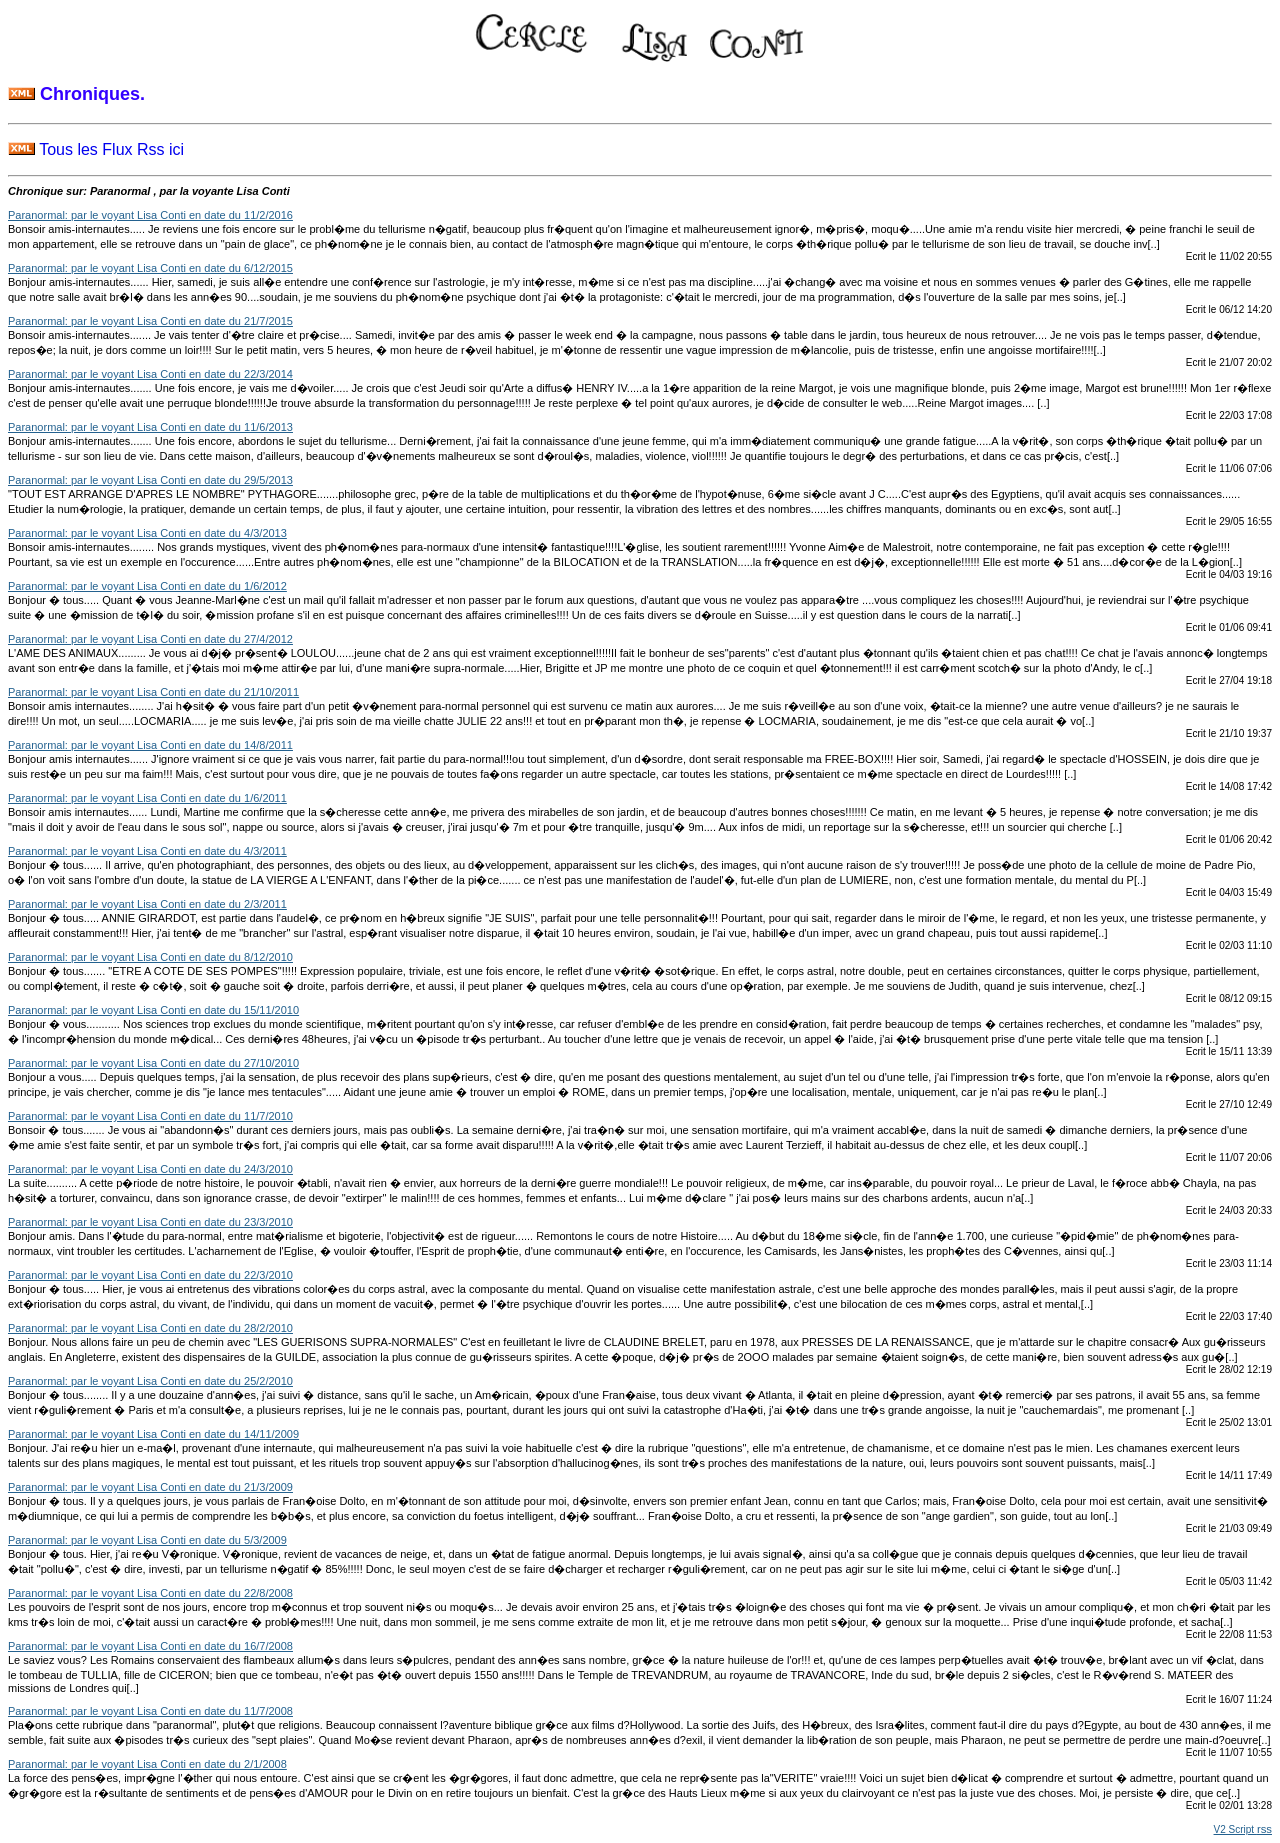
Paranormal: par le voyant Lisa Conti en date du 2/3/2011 (147, 904)
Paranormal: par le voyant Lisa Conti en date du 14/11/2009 (153, 1434)
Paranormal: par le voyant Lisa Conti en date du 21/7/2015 (150, 321)
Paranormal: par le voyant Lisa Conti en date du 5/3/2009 (147, 1540)
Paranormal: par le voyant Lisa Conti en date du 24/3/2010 (150, 1169)
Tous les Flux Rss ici (96, 149)
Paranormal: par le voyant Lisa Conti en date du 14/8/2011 (150, 745)
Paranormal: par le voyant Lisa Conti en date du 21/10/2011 (153, 692)
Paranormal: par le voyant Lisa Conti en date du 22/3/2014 (150, 374)
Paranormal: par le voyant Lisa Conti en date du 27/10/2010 (153, 1063)
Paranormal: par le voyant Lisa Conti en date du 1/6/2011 (147, 798)
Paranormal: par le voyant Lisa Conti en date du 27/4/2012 (150, 639)
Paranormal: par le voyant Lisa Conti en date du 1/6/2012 (147, 586)
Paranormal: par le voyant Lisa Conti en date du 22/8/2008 (150, 1593)
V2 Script (1235, 1829)
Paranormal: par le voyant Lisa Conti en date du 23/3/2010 (150, 1222)
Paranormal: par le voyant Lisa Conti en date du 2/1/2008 (147, 1764)
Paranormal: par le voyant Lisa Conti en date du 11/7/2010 (150, 1116)
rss (1264, 1829)
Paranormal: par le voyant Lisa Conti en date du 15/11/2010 (153, 1010)
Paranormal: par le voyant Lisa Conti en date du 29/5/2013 (150, 480)
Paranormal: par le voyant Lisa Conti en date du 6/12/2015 (150, 268)
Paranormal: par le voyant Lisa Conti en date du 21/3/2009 (150, 1487)
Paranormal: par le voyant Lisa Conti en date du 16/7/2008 (150, 1646)
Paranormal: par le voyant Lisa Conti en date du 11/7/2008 (150, 1711)
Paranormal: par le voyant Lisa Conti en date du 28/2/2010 (150, 1328)
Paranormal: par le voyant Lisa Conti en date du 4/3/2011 (147, 851)
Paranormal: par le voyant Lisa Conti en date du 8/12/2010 (150, 957)
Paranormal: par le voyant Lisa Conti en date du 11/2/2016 (150, 215)
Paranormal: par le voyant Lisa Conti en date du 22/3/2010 (150, 1275)
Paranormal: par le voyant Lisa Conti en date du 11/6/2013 (150, 427)
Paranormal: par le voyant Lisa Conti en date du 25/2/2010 (150, 1381)
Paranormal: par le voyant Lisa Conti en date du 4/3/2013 (147, 533)
